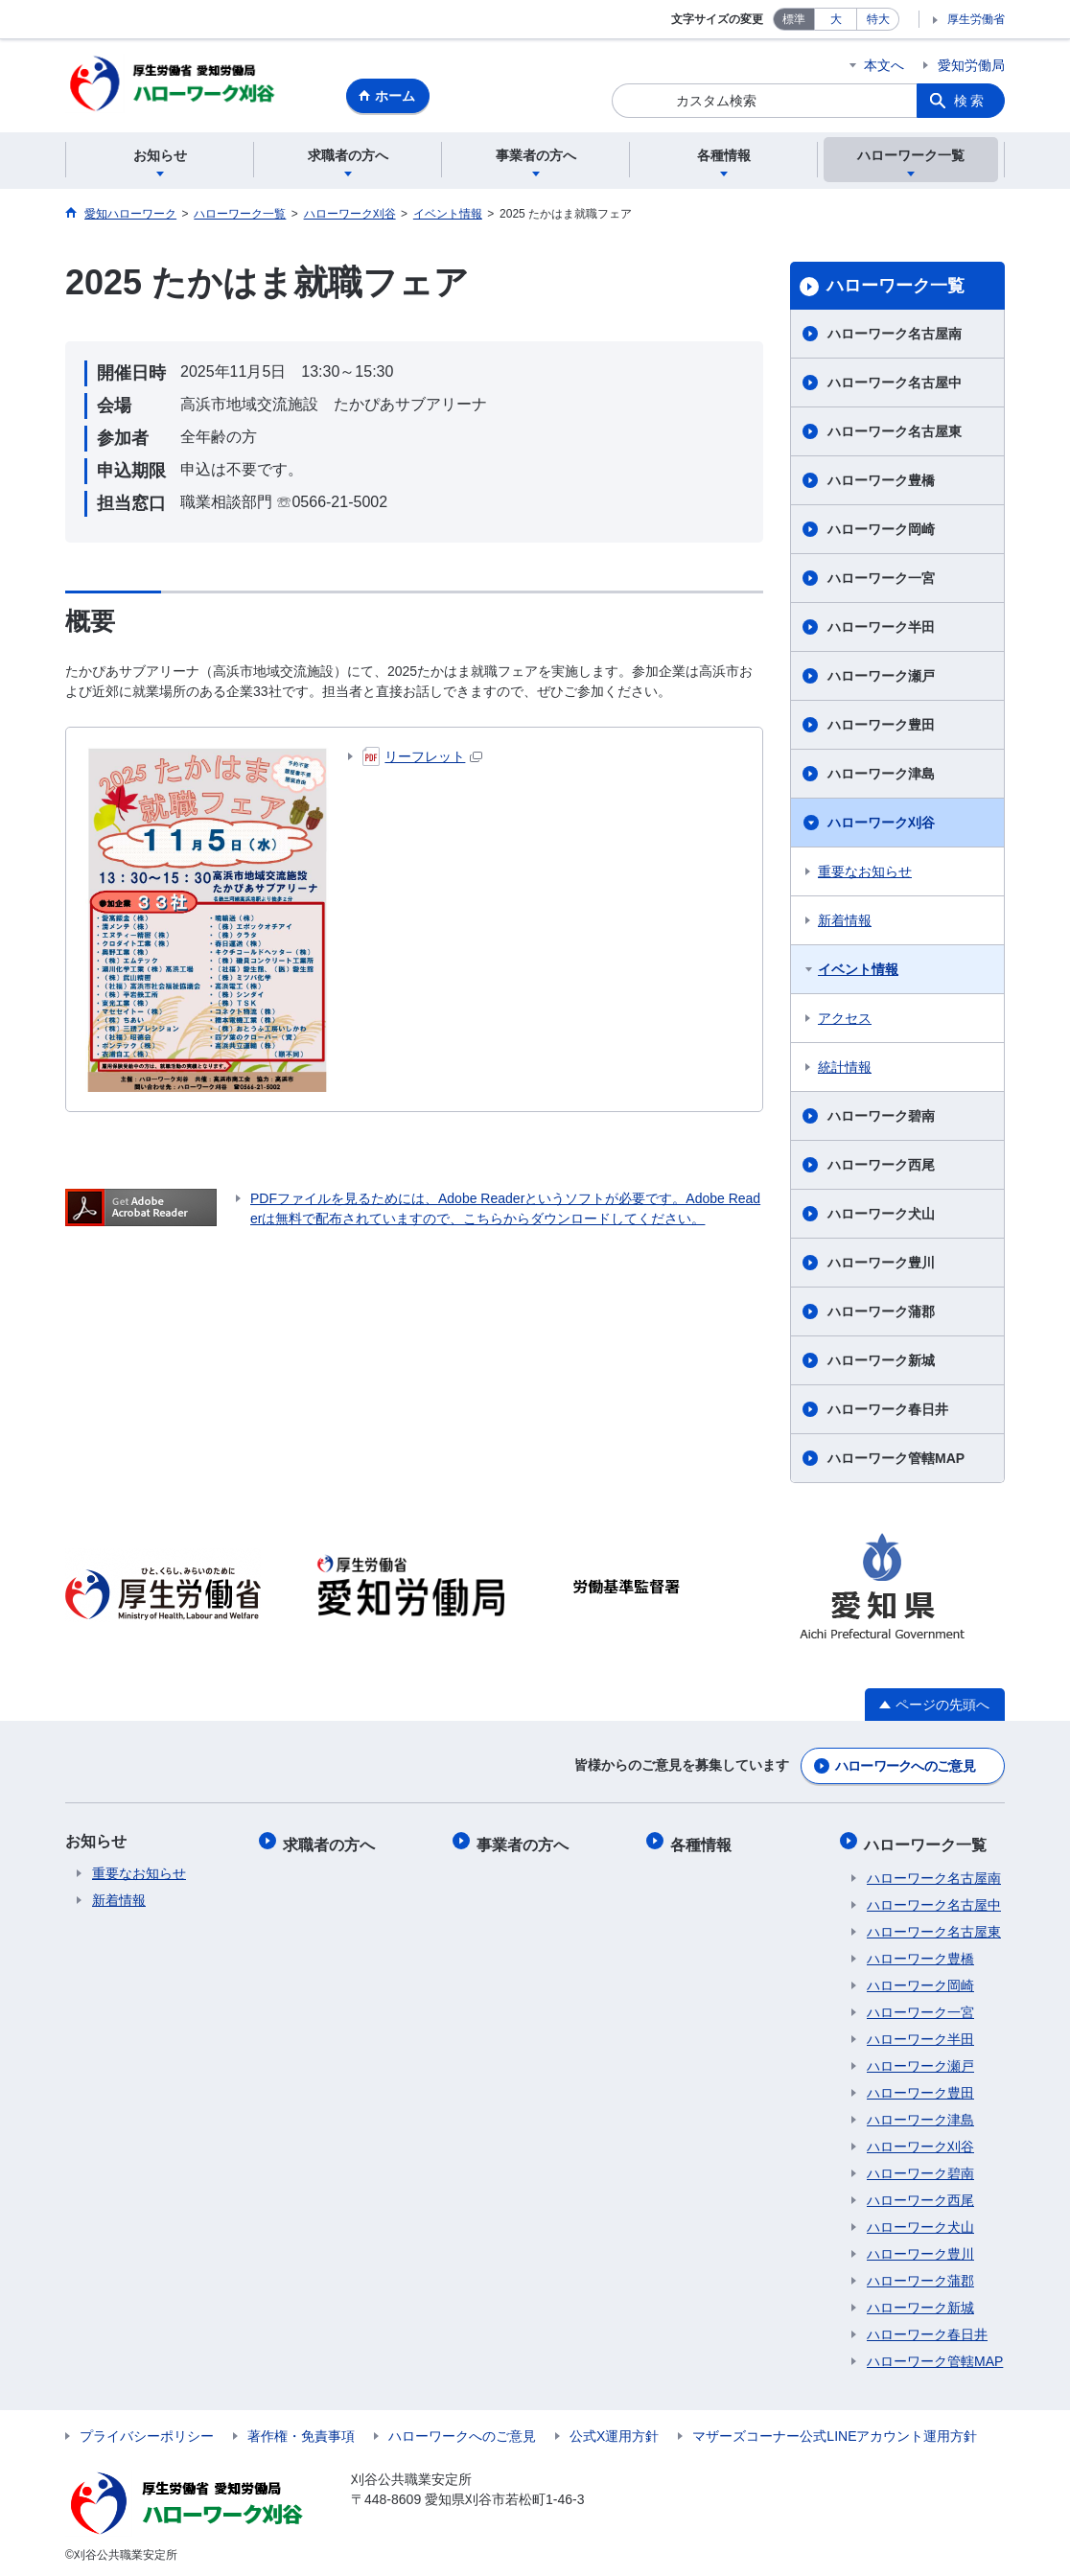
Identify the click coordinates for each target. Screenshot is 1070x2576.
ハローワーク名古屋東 (894, 434)
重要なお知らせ (865, 874)
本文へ (884, 65)
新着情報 (845, 923)
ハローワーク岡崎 (881, 532)
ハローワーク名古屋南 (894, 336)
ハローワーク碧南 (881, 1118)
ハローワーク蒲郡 (881, 1314)
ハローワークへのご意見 (905, 1767)
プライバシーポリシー (147, 2432)
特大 (878, 19)
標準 (793, 19)
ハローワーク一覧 (895, 288)
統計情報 (845, 1070)
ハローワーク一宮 (881, 581)
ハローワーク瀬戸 (881, 678)
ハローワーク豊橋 (881, 483)
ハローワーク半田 (881, 630)
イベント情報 (858, 972)
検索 (970, 100)
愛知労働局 (971, 65)
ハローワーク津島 (881, 776)
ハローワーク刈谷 (881, 825)
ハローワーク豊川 (881, 1265)
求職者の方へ (332, 1842)
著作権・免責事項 (301, 2432)
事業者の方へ (525, 1842)
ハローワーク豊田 (881, 727)
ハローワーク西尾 (881, 1167)
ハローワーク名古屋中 (894, 385)
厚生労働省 (976, 19)
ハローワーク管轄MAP (896, 1461)
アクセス (845, 1021)
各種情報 (703, 1842)
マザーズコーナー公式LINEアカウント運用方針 (834, 2432)
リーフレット (422, 759)
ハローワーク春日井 (887, 1412)
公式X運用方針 (614, 2432)
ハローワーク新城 (881, 1363)
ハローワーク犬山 (881, 1216)
